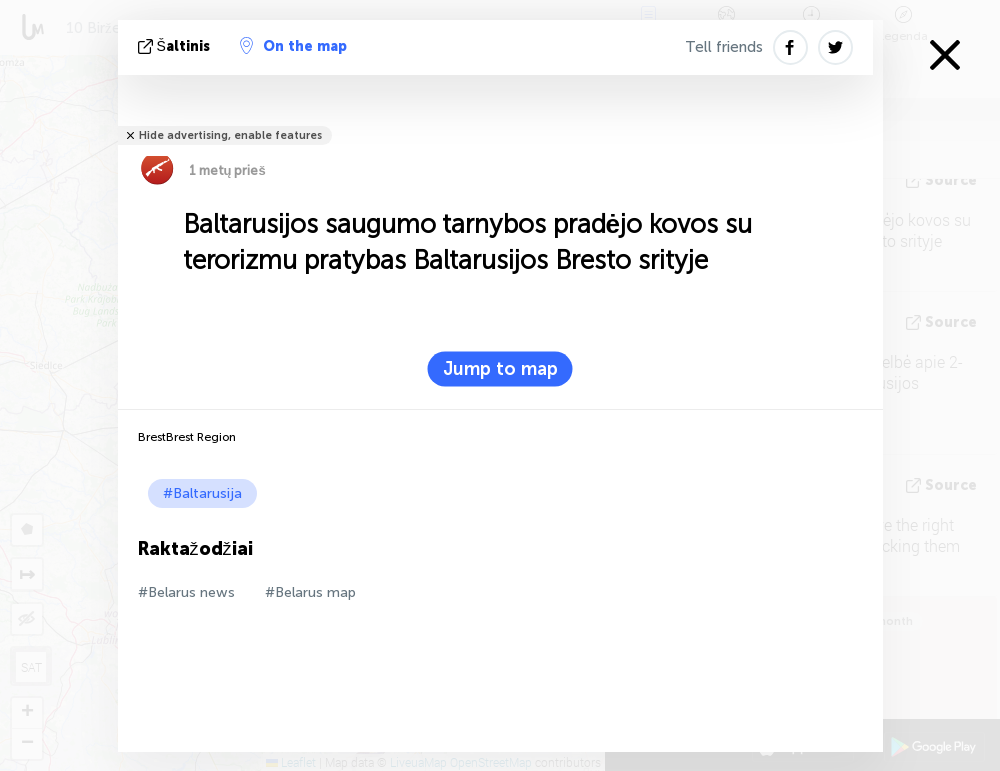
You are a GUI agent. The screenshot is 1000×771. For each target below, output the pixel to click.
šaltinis (176, 46)
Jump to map (500, 369)
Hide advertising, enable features (230, 135)
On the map (293, 46)
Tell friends (724, 47)
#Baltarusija (202, 493)
